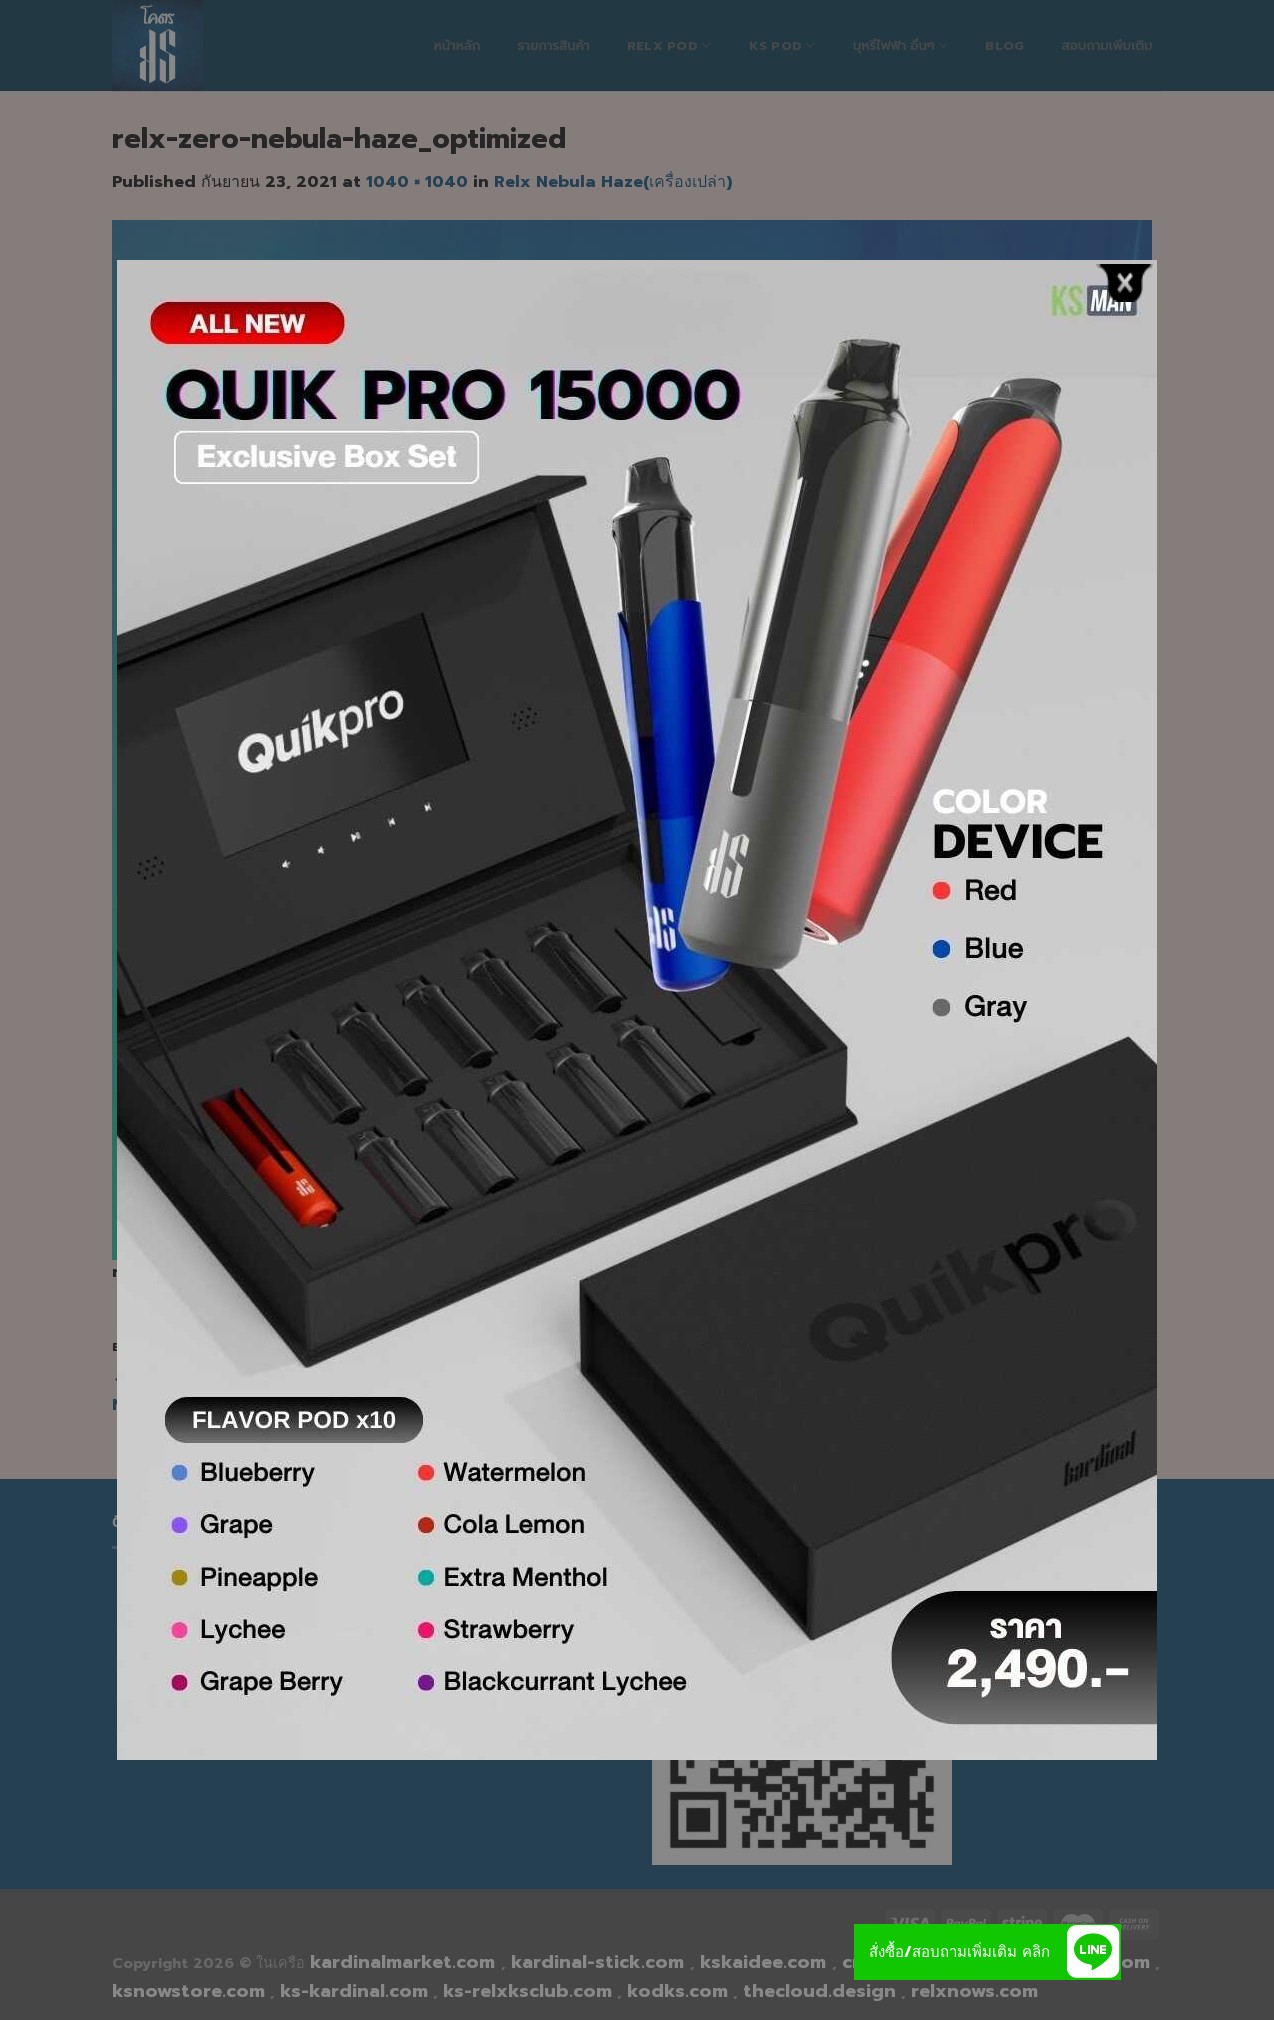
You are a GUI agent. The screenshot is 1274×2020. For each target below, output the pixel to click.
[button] (1093, 1952)
